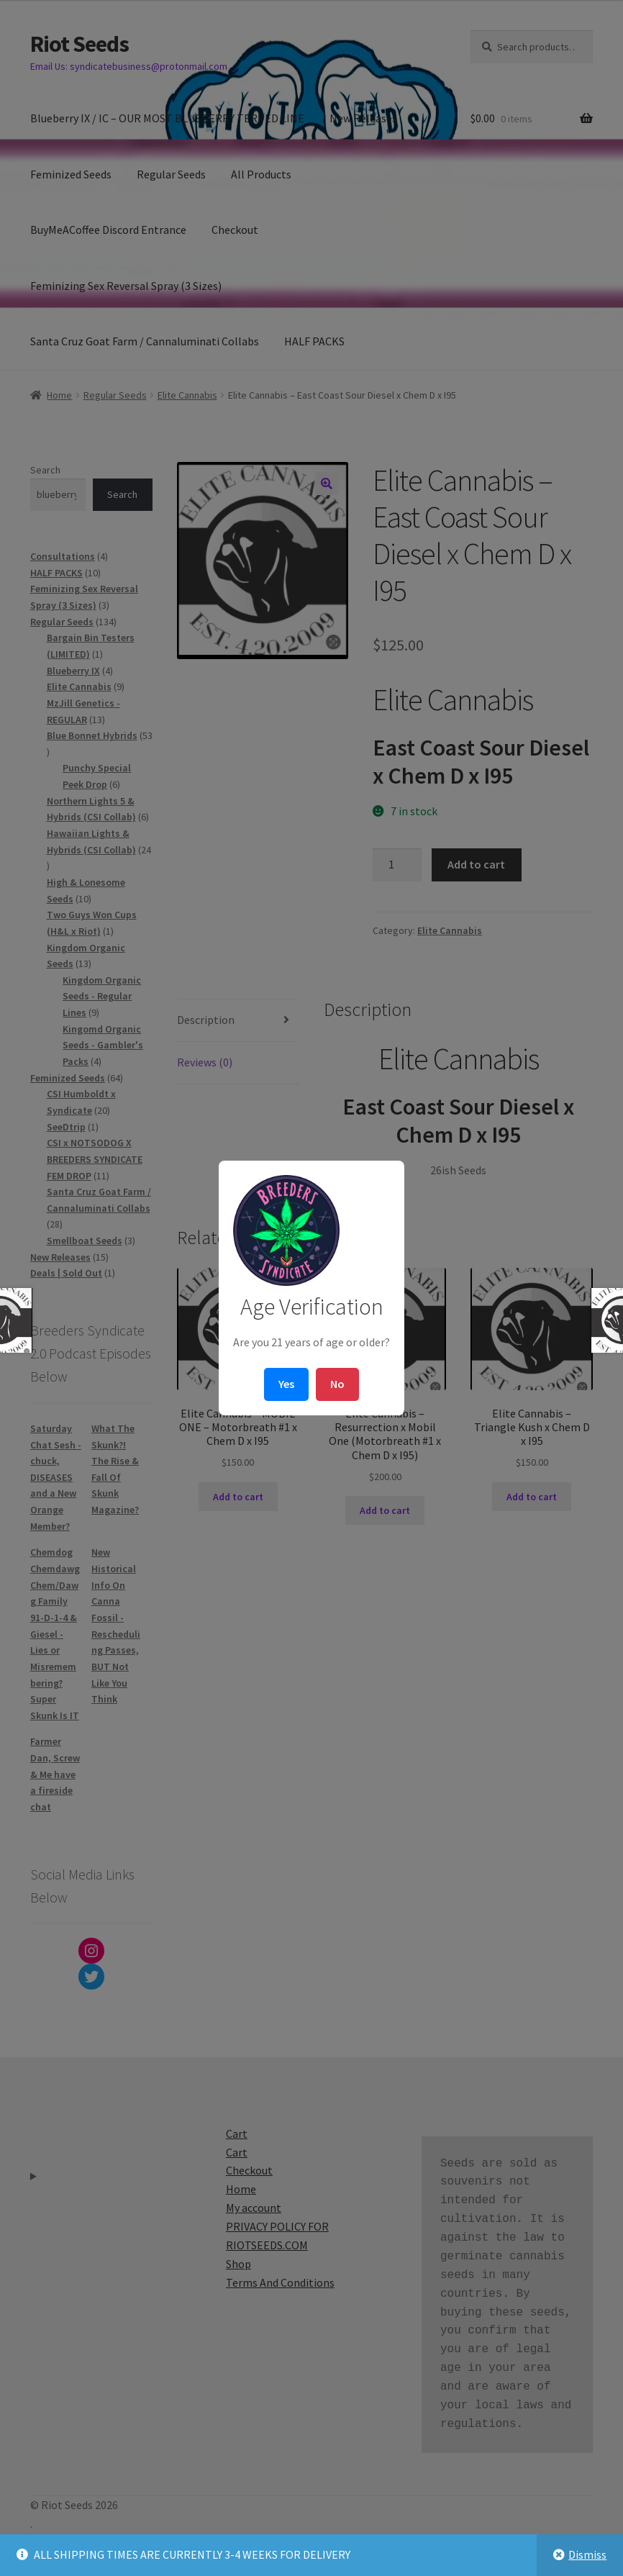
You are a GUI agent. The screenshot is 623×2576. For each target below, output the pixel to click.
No (337, 1384)
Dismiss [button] (587, 2554)
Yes (286, 1384)
